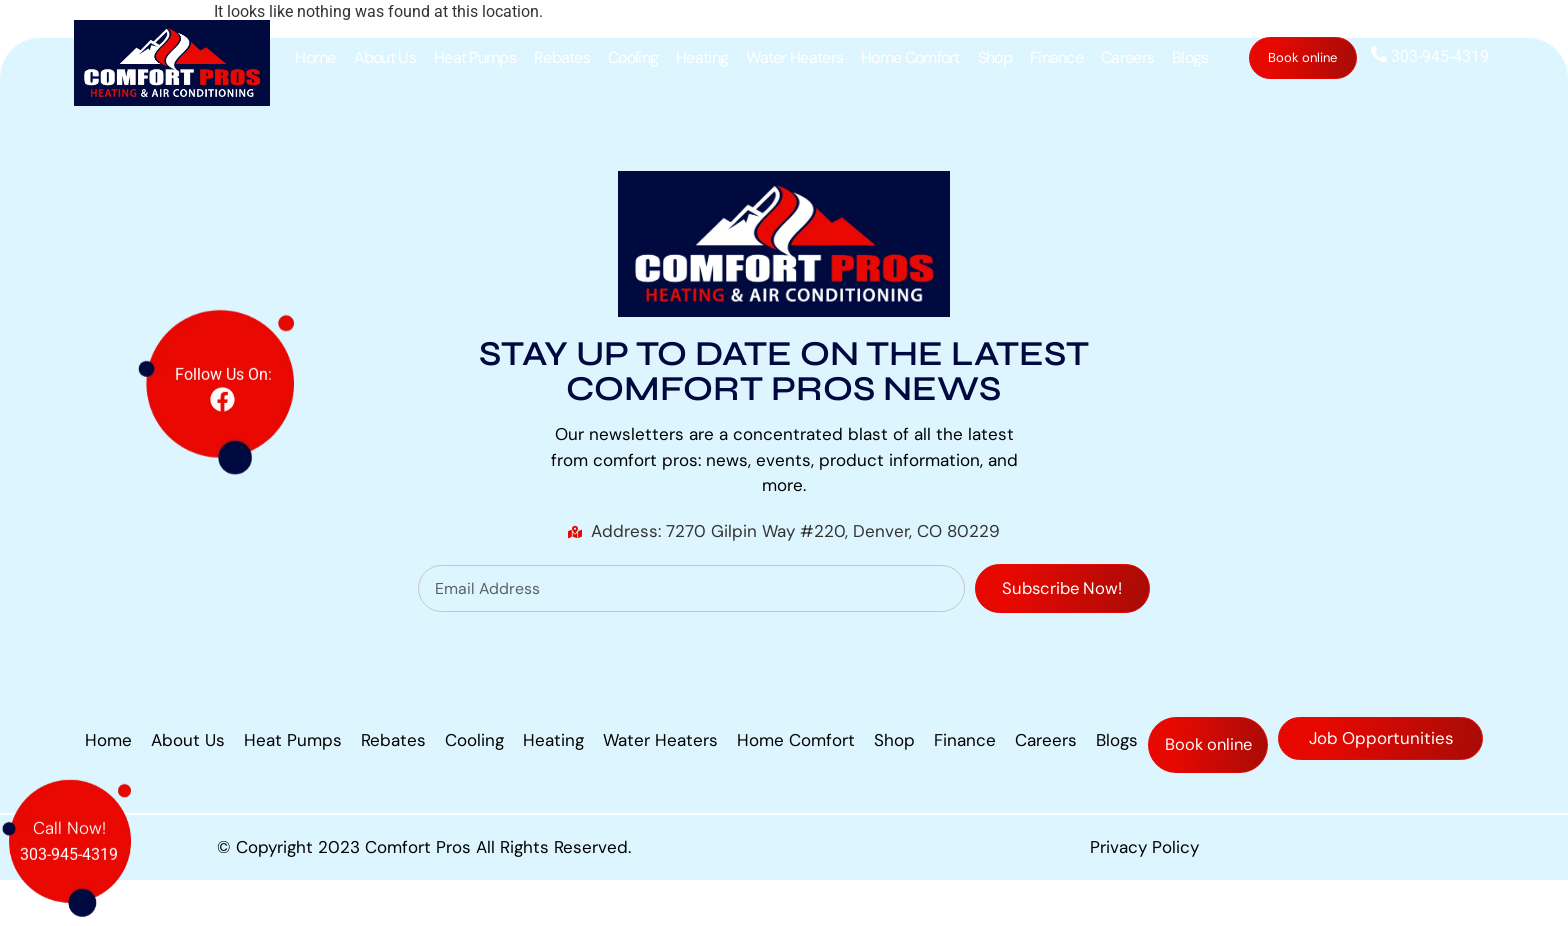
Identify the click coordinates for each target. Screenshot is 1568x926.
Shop (995, 57)
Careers (1127, 57)
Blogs (1190, 57)
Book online (1303, 57)
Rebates (562, 57)
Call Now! (69, 809)
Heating (702, 57)
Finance (1056, 57)
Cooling (633, 57)
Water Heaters (794, 57)
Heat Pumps (475, 57)
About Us (385, 57)
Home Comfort (910, 57)
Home (315, 57)
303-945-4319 (1430, 56)
